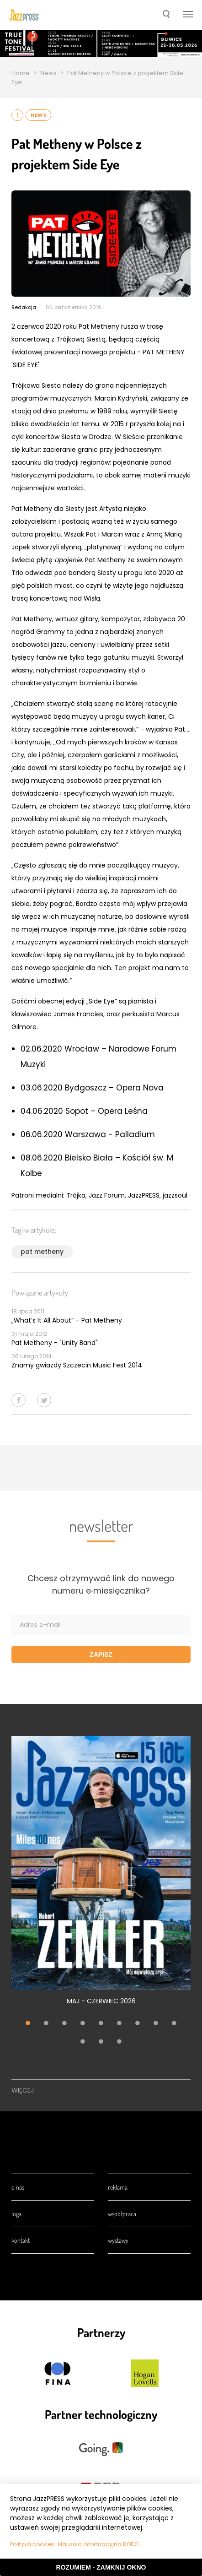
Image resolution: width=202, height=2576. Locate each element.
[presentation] (24, 15)
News (48, 73)
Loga (16, 2214)
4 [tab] (83, 2024)
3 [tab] (64, 2024)
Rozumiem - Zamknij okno (101, 2567)
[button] (166, 15)
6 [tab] (119, 2024)
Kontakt (20, 2240)
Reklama (118, 2187)
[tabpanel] (101, 1875)
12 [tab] (119, 2043)
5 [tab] (101, 2024)
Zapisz (101, 1654)
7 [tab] (137, 2024)
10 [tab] (83, 2043)
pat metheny (42, 1251)
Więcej (22, 2090)
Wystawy (118, 2240)
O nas (17, 2187)
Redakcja (23, 307)
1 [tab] (28, 2024)
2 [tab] (46, 2024)
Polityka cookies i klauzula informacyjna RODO (74, 2544)
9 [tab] (174, 2024)
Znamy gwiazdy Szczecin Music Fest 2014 (76, 1365)
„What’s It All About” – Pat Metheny (66, 1320)
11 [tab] (101, 2043)
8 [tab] (156, 2024)
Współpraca (122, 2214)
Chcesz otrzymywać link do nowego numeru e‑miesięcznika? (101, 1584)
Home (20, 73)
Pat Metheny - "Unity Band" (54, 1342)
